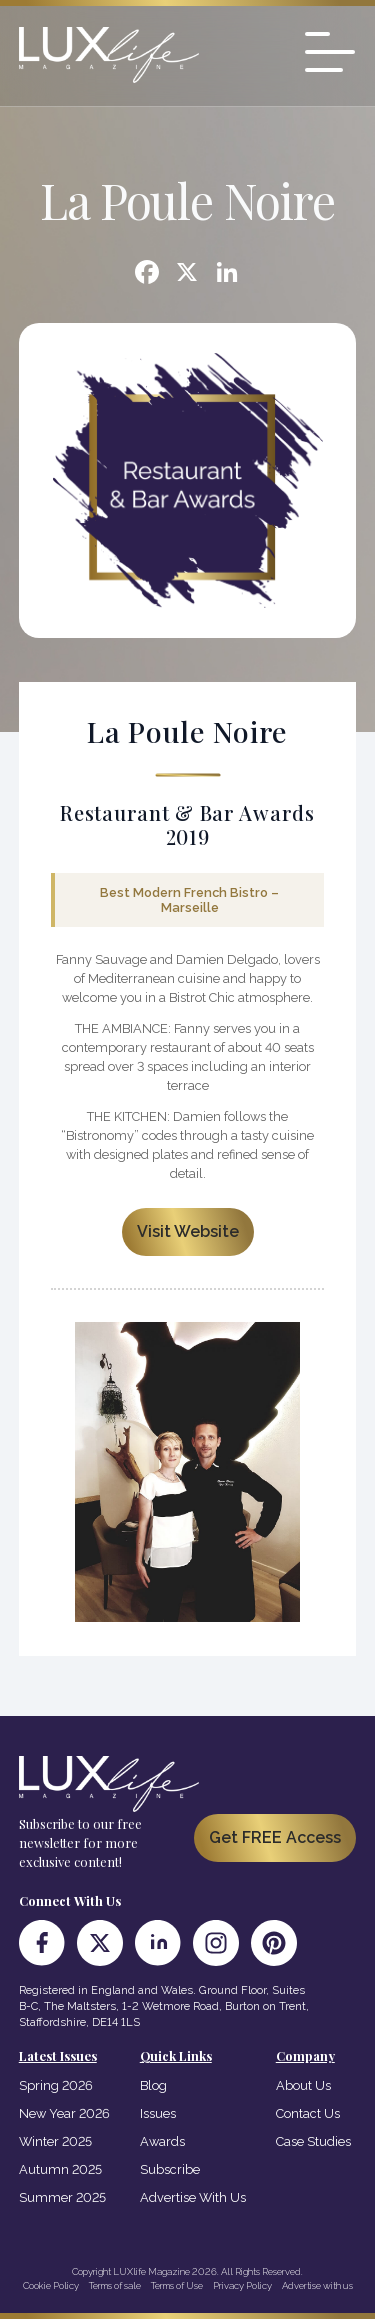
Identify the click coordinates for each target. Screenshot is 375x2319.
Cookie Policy (51, 2285)
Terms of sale (115, 2285)
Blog (153, 2085)
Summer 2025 (62, 2197)
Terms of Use (177, 2285)
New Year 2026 (64, 2113)
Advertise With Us (193, 2197)
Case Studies (313, 2141)
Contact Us (308, 2113)
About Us (303, 2085)
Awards (162, 2141)
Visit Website (188, 1231)
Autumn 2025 (60, 2169)
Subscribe (170, 2169)
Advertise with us (317, 2285)
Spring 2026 (56, 2085)
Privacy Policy (242, 2285)
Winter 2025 (55, 2141)
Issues (158, 2113)
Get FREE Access (275, 1837)
